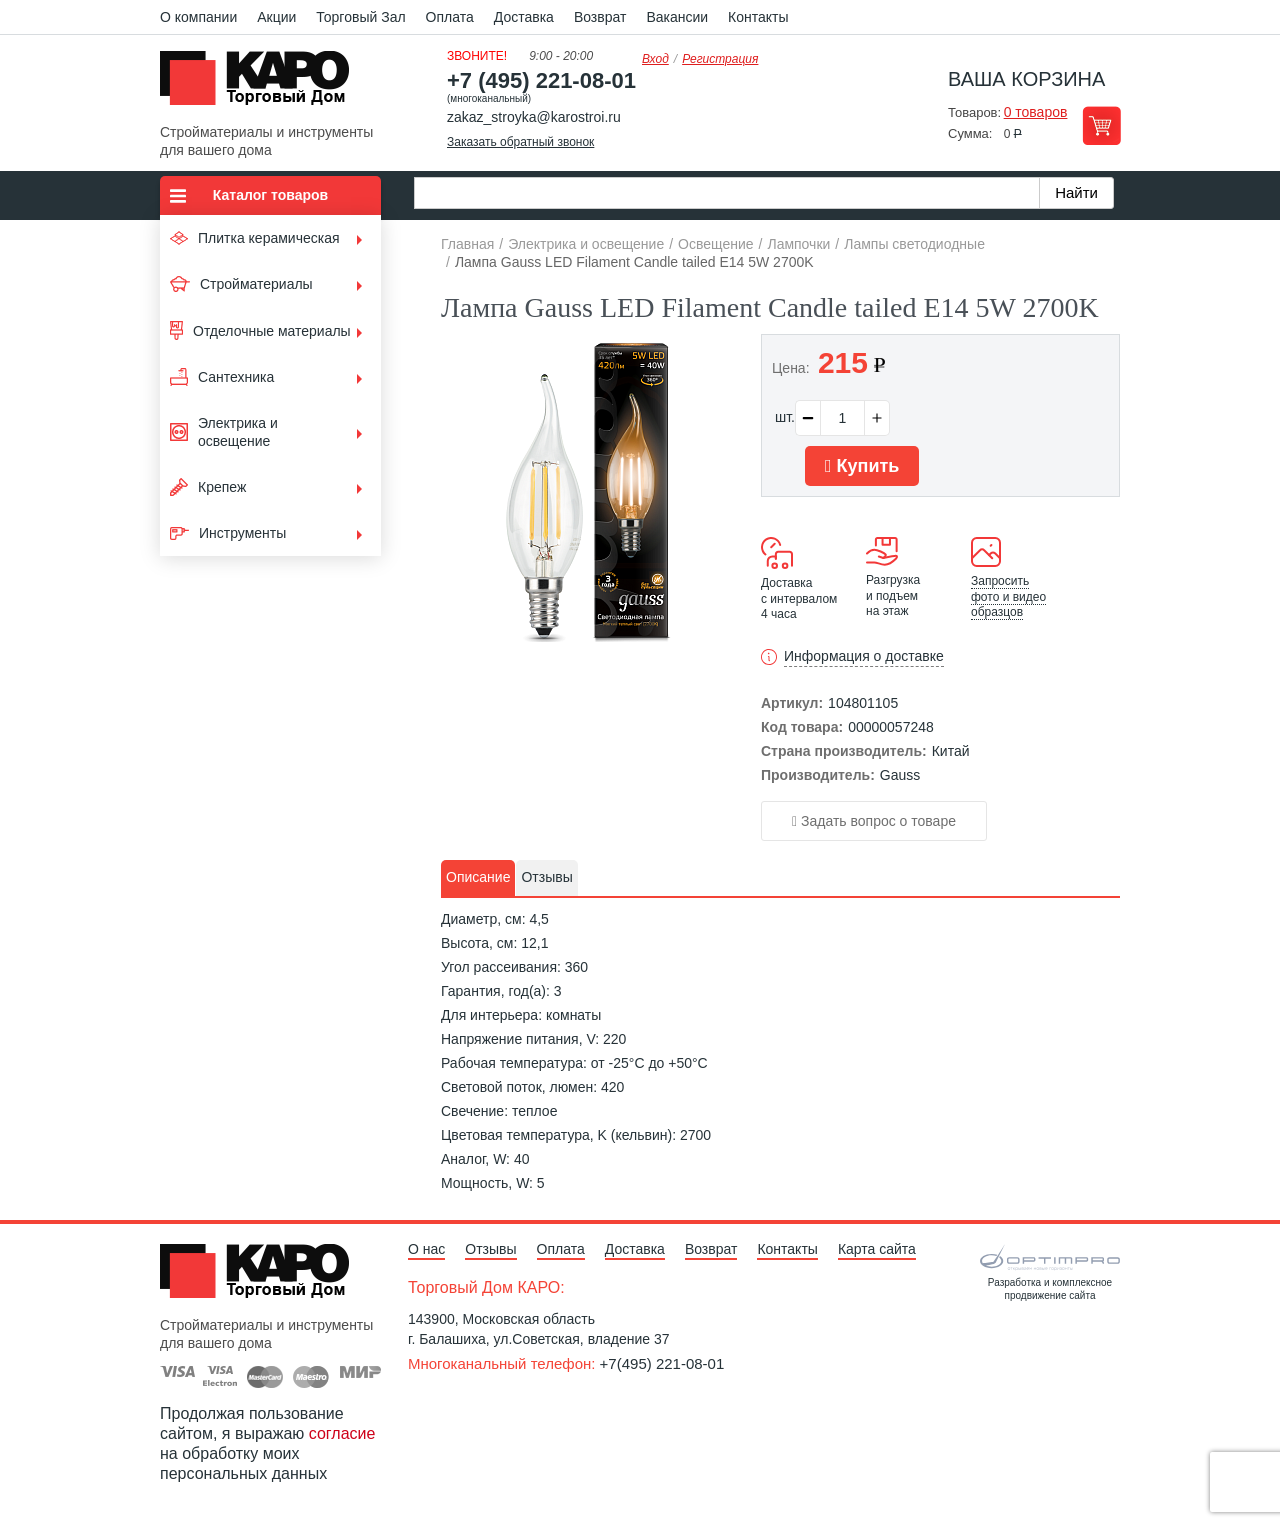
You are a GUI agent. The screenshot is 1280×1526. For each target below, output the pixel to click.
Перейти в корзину (1101, 125)
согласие (342, 1433)
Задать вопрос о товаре (874, 821)
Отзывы (490, 1249)
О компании (198, 17)
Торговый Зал (360, 17)
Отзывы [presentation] (546, 877)
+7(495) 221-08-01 (662, 1363)
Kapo (262, 84)
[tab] (478, 878)
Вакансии (677, 17)
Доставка (524, 17)
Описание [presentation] (478, 877)
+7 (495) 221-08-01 (541, 80)
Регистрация (720, 59)
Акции (276, 17)
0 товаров (1036, 112)
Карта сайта (877, 1249)
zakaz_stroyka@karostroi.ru (534, 117)
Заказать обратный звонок (520, 142)
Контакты (758, 17)
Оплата (450, 17)
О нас (426, 1249)
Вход (655, 59)
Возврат (600, 17)
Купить (862, 466)
